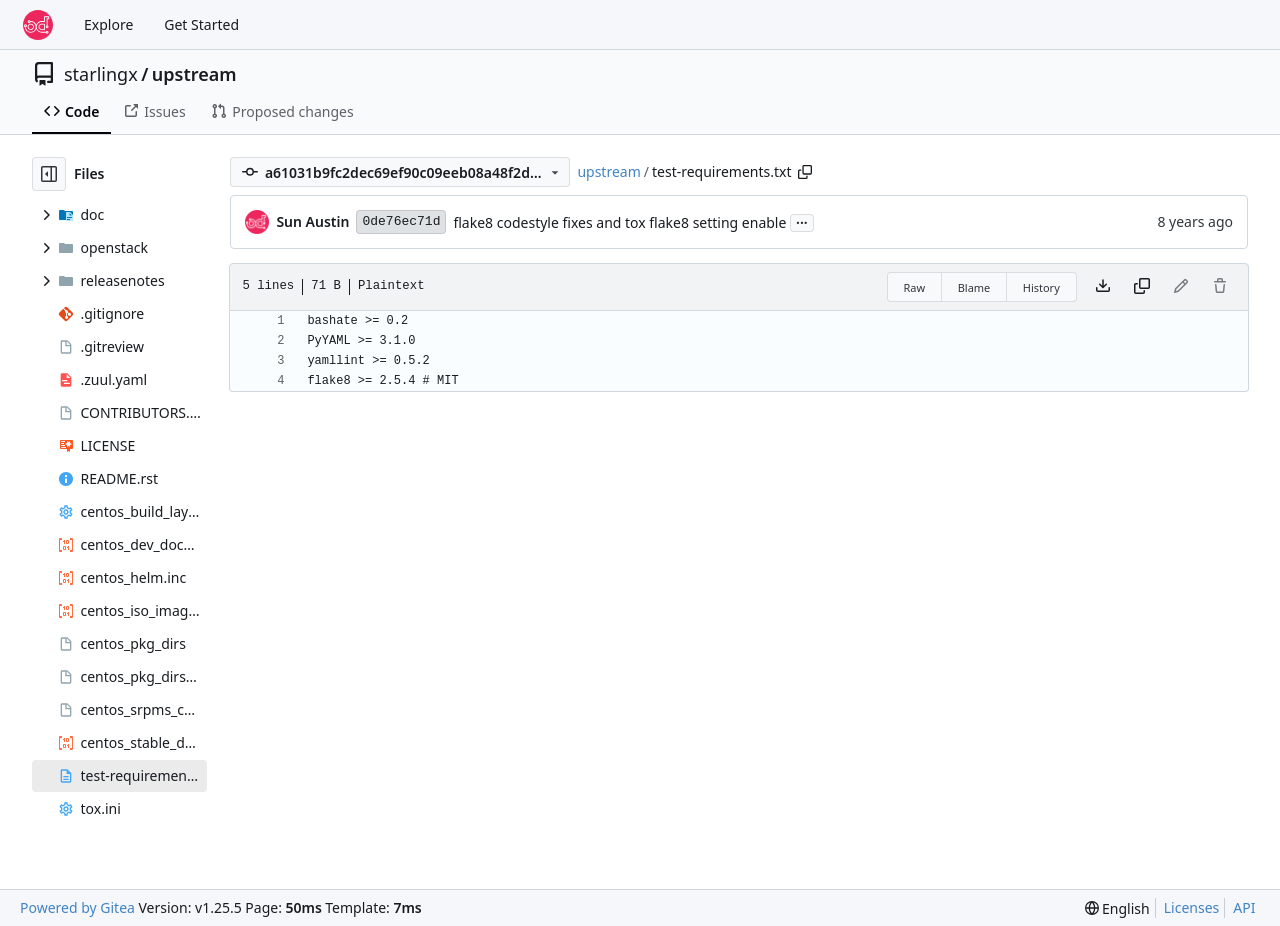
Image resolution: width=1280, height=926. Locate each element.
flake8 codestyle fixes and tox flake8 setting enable (619, 222)
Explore (108, 24)
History (1041, 287)
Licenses (1192, 907)
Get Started (201, 24)
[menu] (1117, 908)
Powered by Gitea (77, 907)
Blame (974, 287)
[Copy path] (805, 172)
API (1244, 907)
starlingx (101, 74)
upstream (194, 74)
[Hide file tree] (49, 174)
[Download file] (1103, 287)
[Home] (38, 25)
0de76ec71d (401, 221)
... (802, 221)
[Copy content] (1142, 287)
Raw (915, 287)
